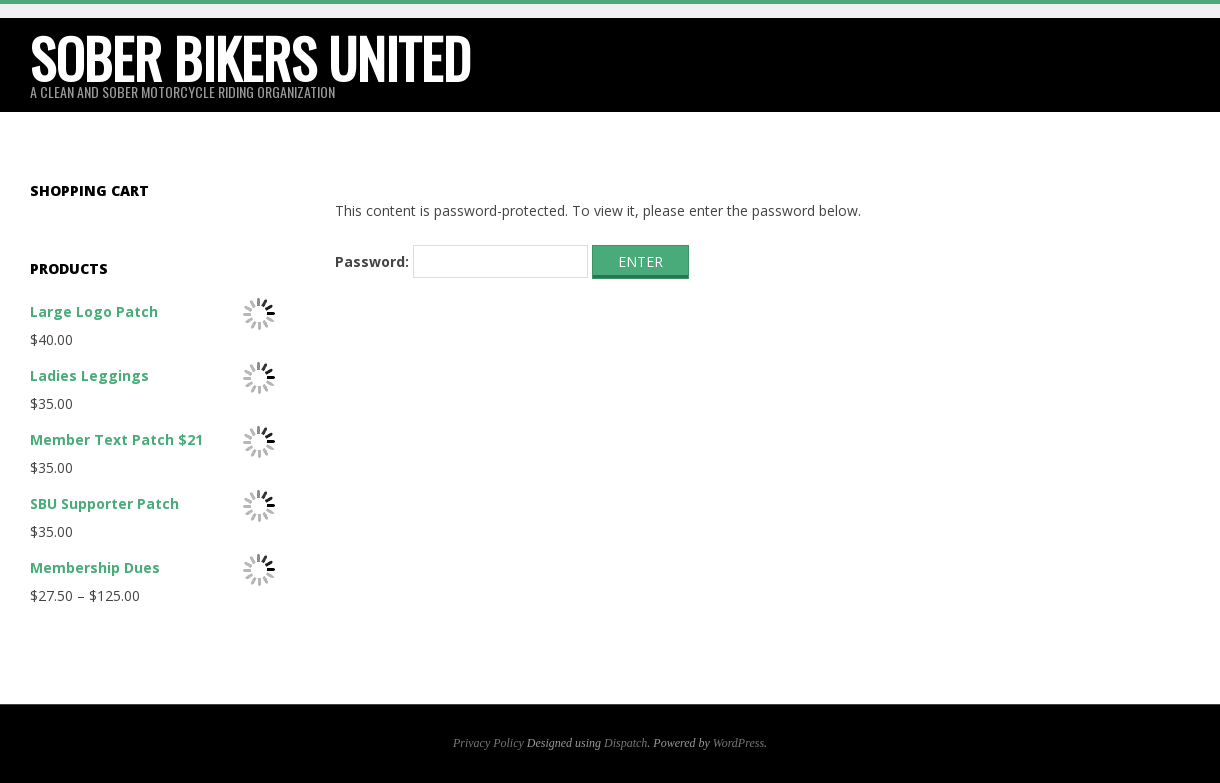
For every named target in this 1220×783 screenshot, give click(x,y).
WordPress (738, 743)
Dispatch (625, 743)
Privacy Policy (488, 743)
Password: (461, 262)
